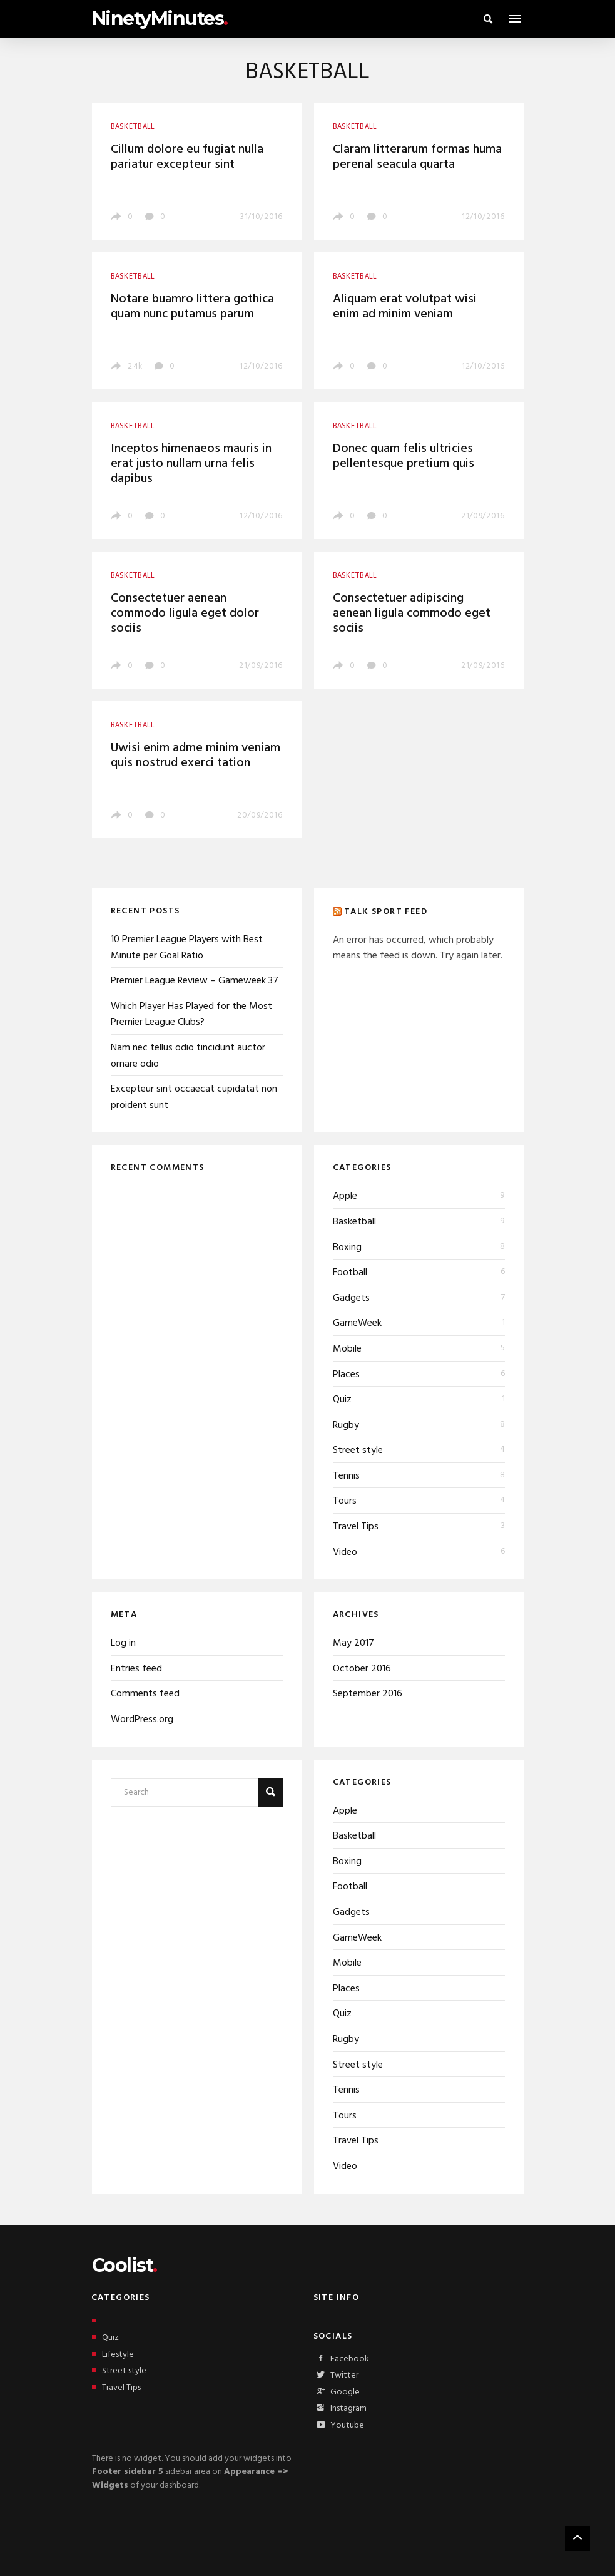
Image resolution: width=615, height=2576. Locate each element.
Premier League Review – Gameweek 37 (194, 981)
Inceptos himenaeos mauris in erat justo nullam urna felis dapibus (191, 464)
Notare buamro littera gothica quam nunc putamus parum (192, 306)
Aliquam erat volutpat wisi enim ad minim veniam (405, 306)
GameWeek (357, 1323)
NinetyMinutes (160, 18)
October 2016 (362, 1669)
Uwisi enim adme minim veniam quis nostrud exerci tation (195, 755)
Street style (358, 1450)
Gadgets (351, 1298)
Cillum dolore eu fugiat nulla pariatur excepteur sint (187, 157)
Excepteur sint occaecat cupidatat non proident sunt (194, 1097)
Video (345, 1552)
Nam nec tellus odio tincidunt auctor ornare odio (188, 1056)
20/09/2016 (260, 815)
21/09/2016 (483, 516)
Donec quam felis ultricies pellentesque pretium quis (403, 456)
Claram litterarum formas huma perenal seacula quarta (417, 157)
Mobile (347, 1349)
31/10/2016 (261, 216)
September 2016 (367, 1694)
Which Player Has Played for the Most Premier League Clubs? (191, 1014)
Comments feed (145, 1694)
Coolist (124, 2265)
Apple (345, 1196)
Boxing (347, 1247)
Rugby (346, 1425)
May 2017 (353, 1643)
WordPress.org (142, 1719)
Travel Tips (356, 1527)
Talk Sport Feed (385, 912)
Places (346, 1375)
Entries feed (136, 1669)
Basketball (354, 1222)
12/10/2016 (483, 216)
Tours (345, 1501)
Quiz (342, 1400)
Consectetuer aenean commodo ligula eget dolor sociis (185, 613)
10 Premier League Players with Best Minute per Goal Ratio (187, 947)
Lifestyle (113, 2355)
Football (350, 1273)
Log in (123, 1643)
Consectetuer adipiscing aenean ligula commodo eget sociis (411, 613)
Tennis (346, 1476)
